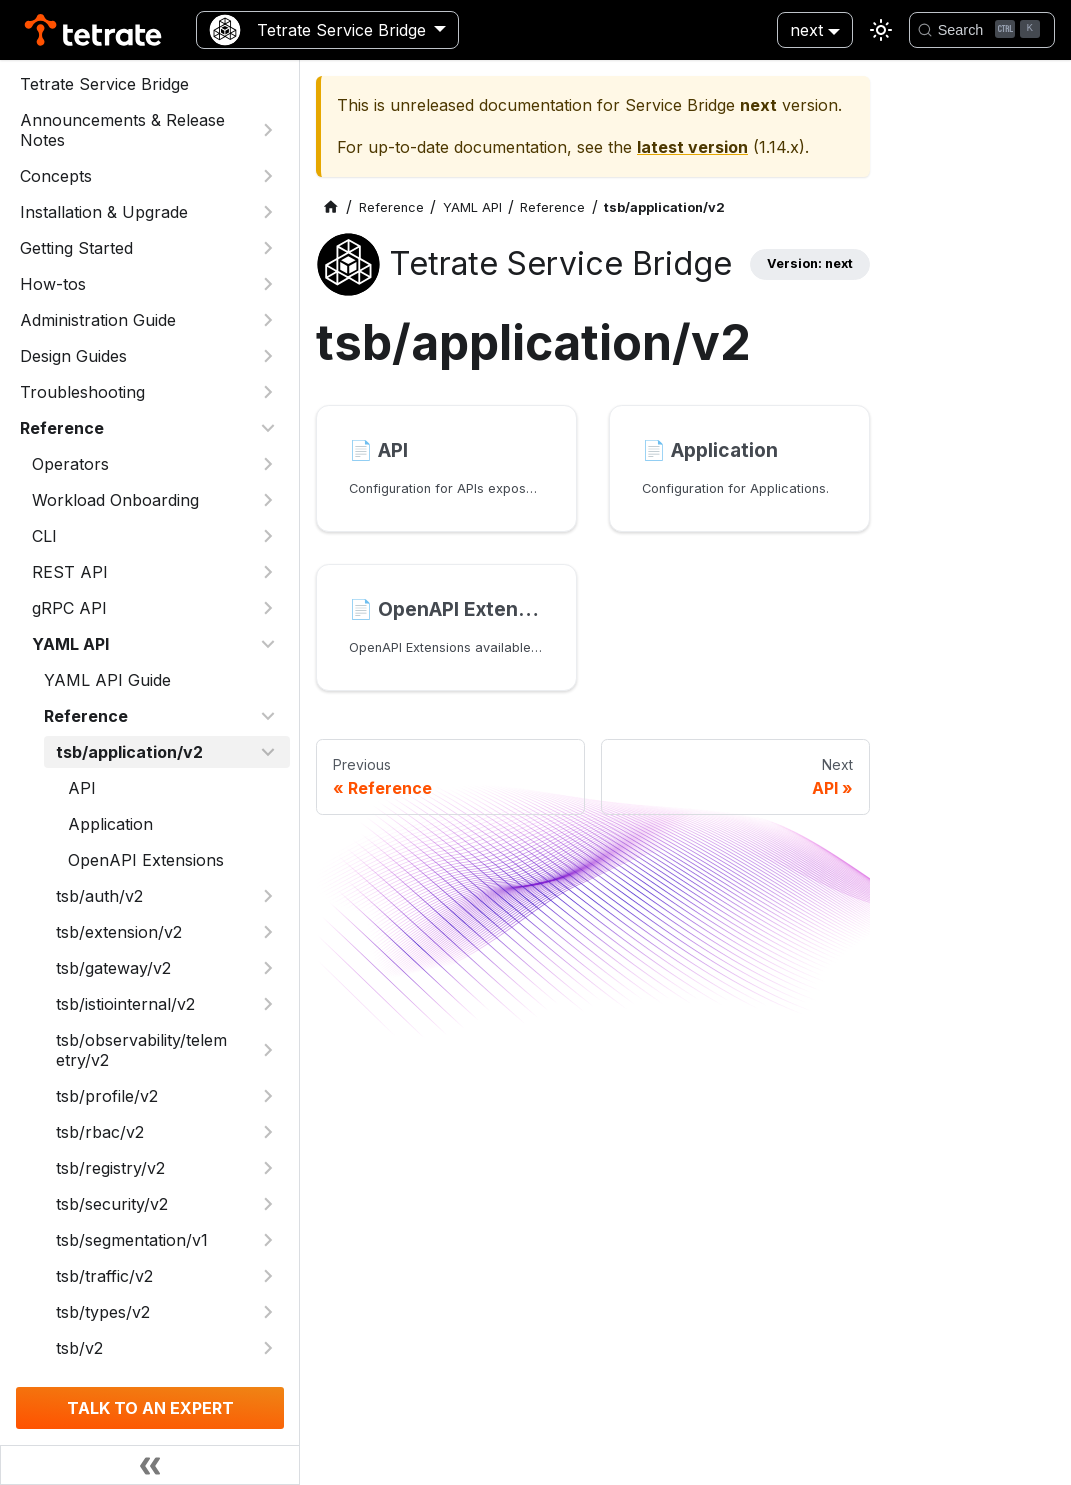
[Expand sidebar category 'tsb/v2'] (268, 1348)
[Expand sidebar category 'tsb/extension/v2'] (268, 932)
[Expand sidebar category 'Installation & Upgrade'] (268, 212)
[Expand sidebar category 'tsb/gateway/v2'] (268, 968)
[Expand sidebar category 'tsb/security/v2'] (268, 1204)
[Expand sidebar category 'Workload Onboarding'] (268, 500)
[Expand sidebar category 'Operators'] (268, 464)
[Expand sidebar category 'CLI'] (268, 536)
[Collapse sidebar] (150, 1465)
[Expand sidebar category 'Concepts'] (268, 176)
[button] (155, 572)
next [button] (806, 30)
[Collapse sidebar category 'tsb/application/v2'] (268, 752)
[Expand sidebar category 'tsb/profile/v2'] (268, 1096)
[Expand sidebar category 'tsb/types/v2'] (268, 1312)
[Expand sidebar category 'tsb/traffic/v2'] (268, 1276)
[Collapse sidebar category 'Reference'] (268, 428)
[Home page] (331, 207)
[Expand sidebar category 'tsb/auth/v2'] (268, 896)
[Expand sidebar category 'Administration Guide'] (268, 320)
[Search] (982, 30)
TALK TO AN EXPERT (150, 1408)
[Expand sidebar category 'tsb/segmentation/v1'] (268, 1240)
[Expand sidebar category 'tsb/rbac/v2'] (268, 1132)
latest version (692, 147)
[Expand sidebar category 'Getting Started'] (268, 248)
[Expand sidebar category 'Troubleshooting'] (268, 392)
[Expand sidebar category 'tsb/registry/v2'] (268, 1168)
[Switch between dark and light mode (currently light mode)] (881, 30)
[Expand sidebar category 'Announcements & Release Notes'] (268, 130)
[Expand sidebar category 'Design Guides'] (268, 356)
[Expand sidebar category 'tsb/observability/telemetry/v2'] (268, 1050)
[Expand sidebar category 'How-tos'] (268, 284)
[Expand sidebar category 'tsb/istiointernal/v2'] (268, 1004)
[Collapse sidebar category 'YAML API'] (268, 644)
